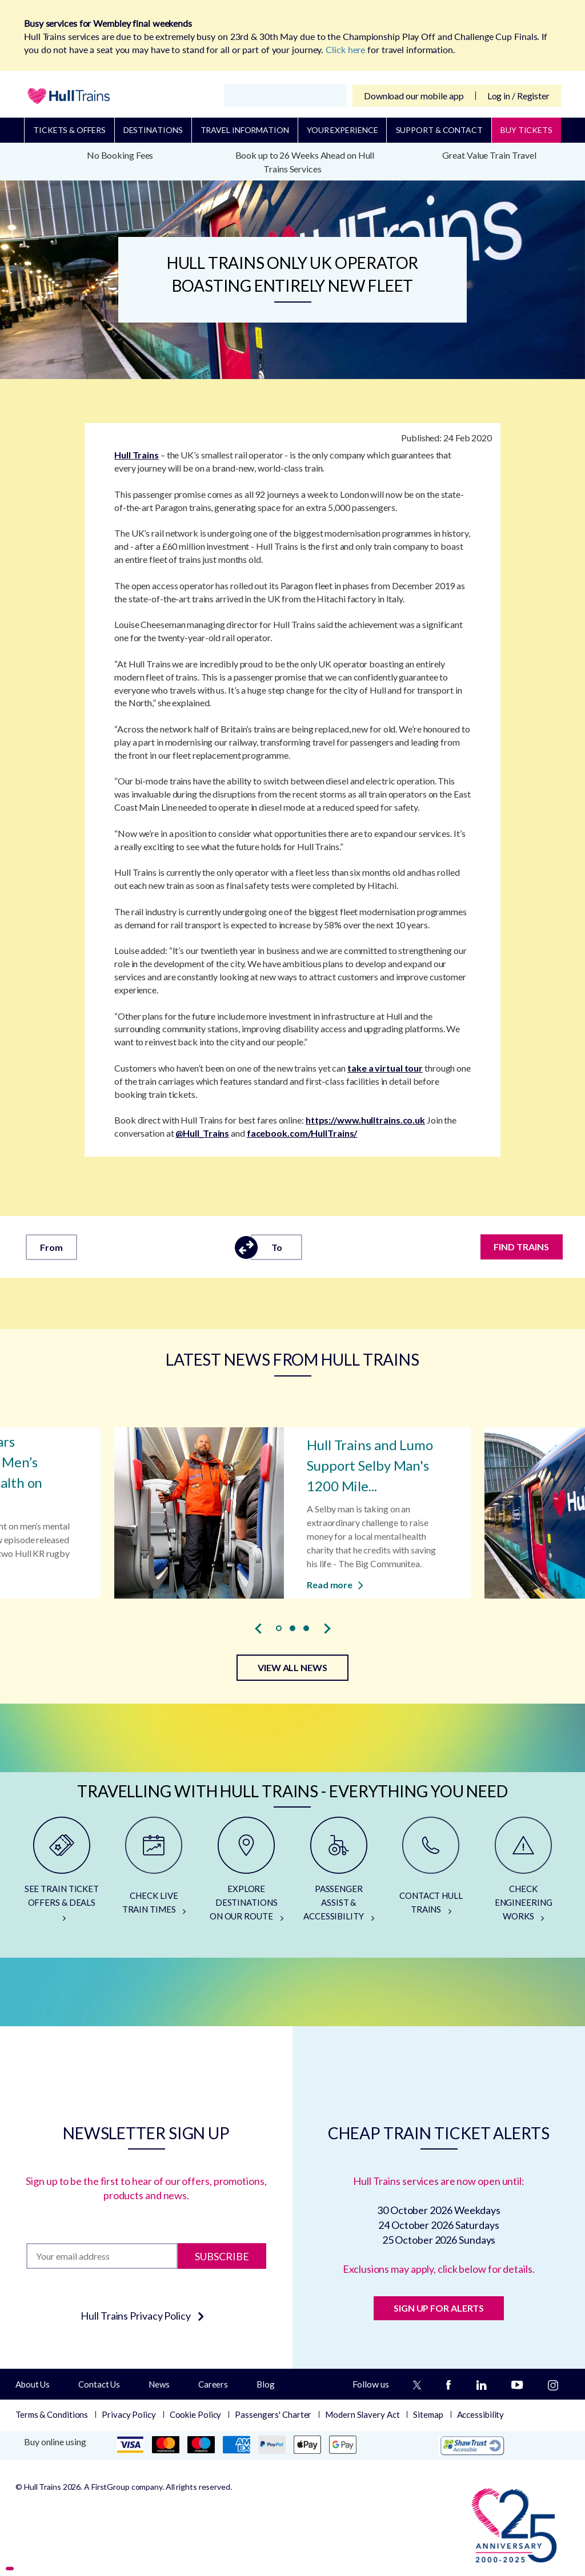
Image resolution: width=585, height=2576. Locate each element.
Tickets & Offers (69, 130)
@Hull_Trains (202, 1133)
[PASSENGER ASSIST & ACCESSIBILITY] (338, 1874)
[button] (279, 1628)
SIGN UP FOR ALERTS (439, 2308)
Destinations (153, 130)
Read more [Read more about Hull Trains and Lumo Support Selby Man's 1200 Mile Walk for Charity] (335, 1584)
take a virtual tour (385, 1067)
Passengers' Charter (273, 2414)
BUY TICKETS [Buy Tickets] (526, 130)
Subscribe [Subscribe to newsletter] (222, 2255)
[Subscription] (102, 2256)
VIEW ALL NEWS (292, 1667)
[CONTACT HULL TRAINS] (431, 1874)
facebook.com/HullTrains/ (302, 1133)
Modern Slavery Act (362, 2414)
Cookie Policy (196, 2414)
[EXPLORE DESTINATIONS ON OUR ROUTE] (246, 1874)
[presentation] (258, 1629)
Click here (345, 49)
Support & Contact (439, 130)
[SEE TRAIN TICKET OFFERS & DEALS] (61, 1874)
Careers (213, 2384)
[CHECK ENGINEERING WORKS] (523, 1874)
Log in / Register (518, 95)
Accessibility (480, 2414)
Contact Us (99, 2384)
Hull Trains (136, 454)
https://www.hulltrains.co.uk (365, 1119)
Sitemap (428, 2414)
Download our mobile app (414, 95)
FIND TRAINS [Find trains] (522, 1246)
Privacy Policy (129, 2414)
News (159, 2384)
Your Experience (342, 130)
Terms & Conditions (51, 2414)
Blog (266, 2384)
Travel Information (245, 130)
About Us (32, 2384)
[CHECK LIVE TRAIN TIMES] (154, 1874)
